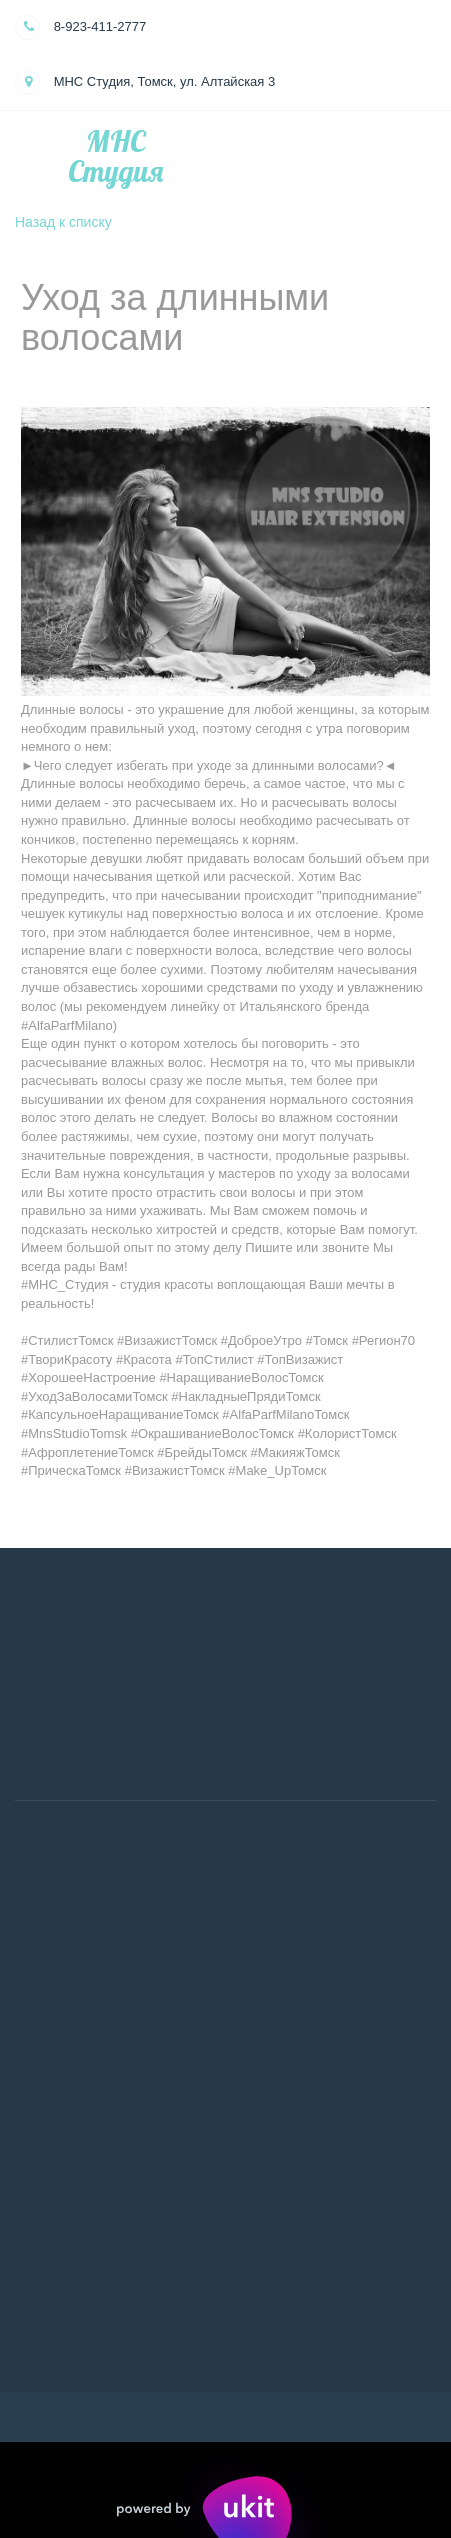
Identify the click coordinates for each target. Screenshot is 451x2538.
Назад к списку (63, 222)
